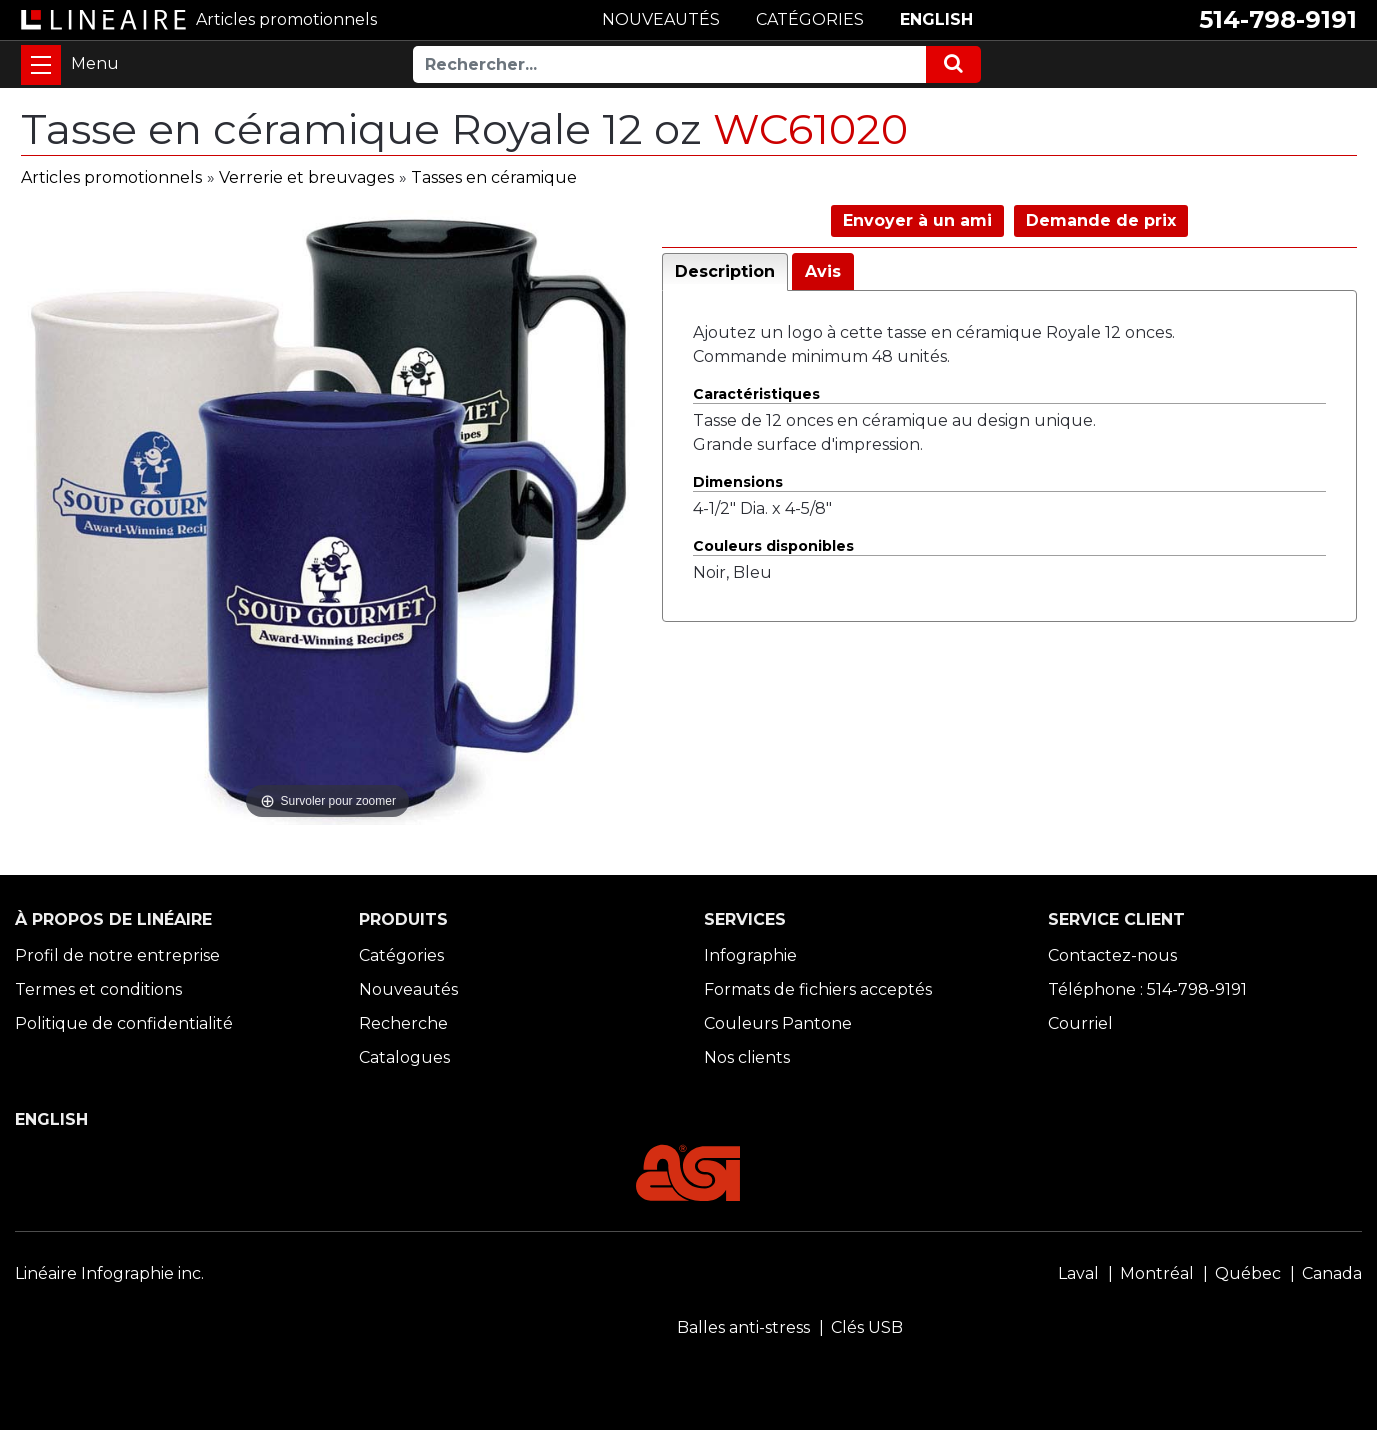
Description (725, 271)
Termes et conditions (98, 989)
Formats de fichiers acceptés (818, 989)
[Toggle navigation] (41, 65)
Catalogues (404, 1057)
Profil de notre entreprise (117, 955)
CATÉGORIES (810, 19)
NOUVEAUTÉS (661, 19)
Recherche (403, 1023)
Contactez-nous (1112, 955)
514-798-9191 (1278, 19)
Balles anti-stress (743, 1327)
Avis (823, 271)
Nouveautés (408, 989)
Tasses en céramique (494, 177)
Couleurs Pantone (778, 1023)
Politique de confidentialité (124, 1023)
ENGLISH (936, 19)
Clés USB (867, 1327)
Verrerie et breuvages (306, 177)
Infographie (750, 955)
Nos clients (747, 1057)
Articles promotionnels (111, 177)
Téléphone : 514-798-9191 (1147, 989)
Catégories (401, 955)
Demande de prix (1101, 220)
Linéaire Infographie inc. (109, 1273)
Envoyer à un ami (917, 220)
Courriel (1080, 1023)
